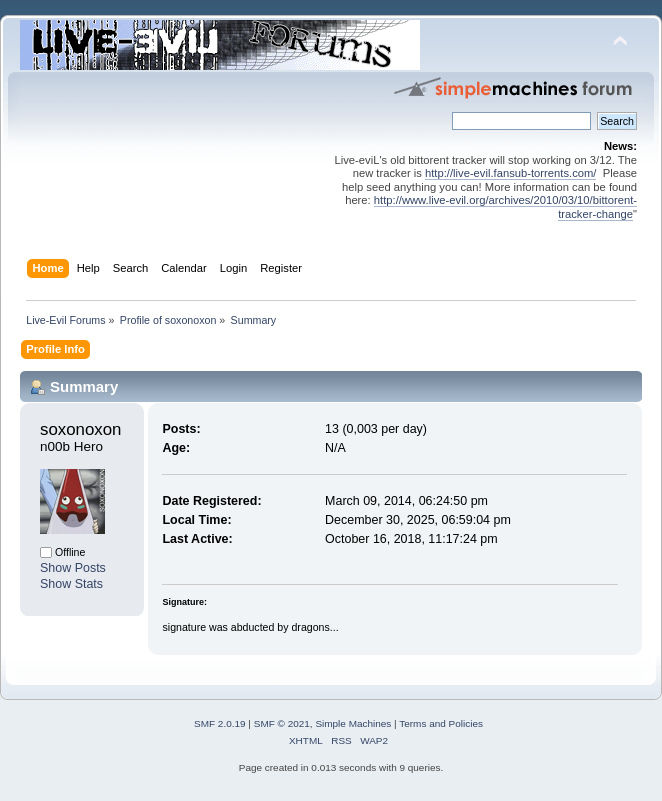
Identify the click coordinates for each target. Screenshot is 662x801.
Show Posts (73, 568)
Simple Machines (353, 723)
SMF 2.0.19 (220, 723)
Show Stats (71, 584)
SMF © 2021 (282, 723)
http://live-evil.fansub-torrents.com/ (510, 173)
